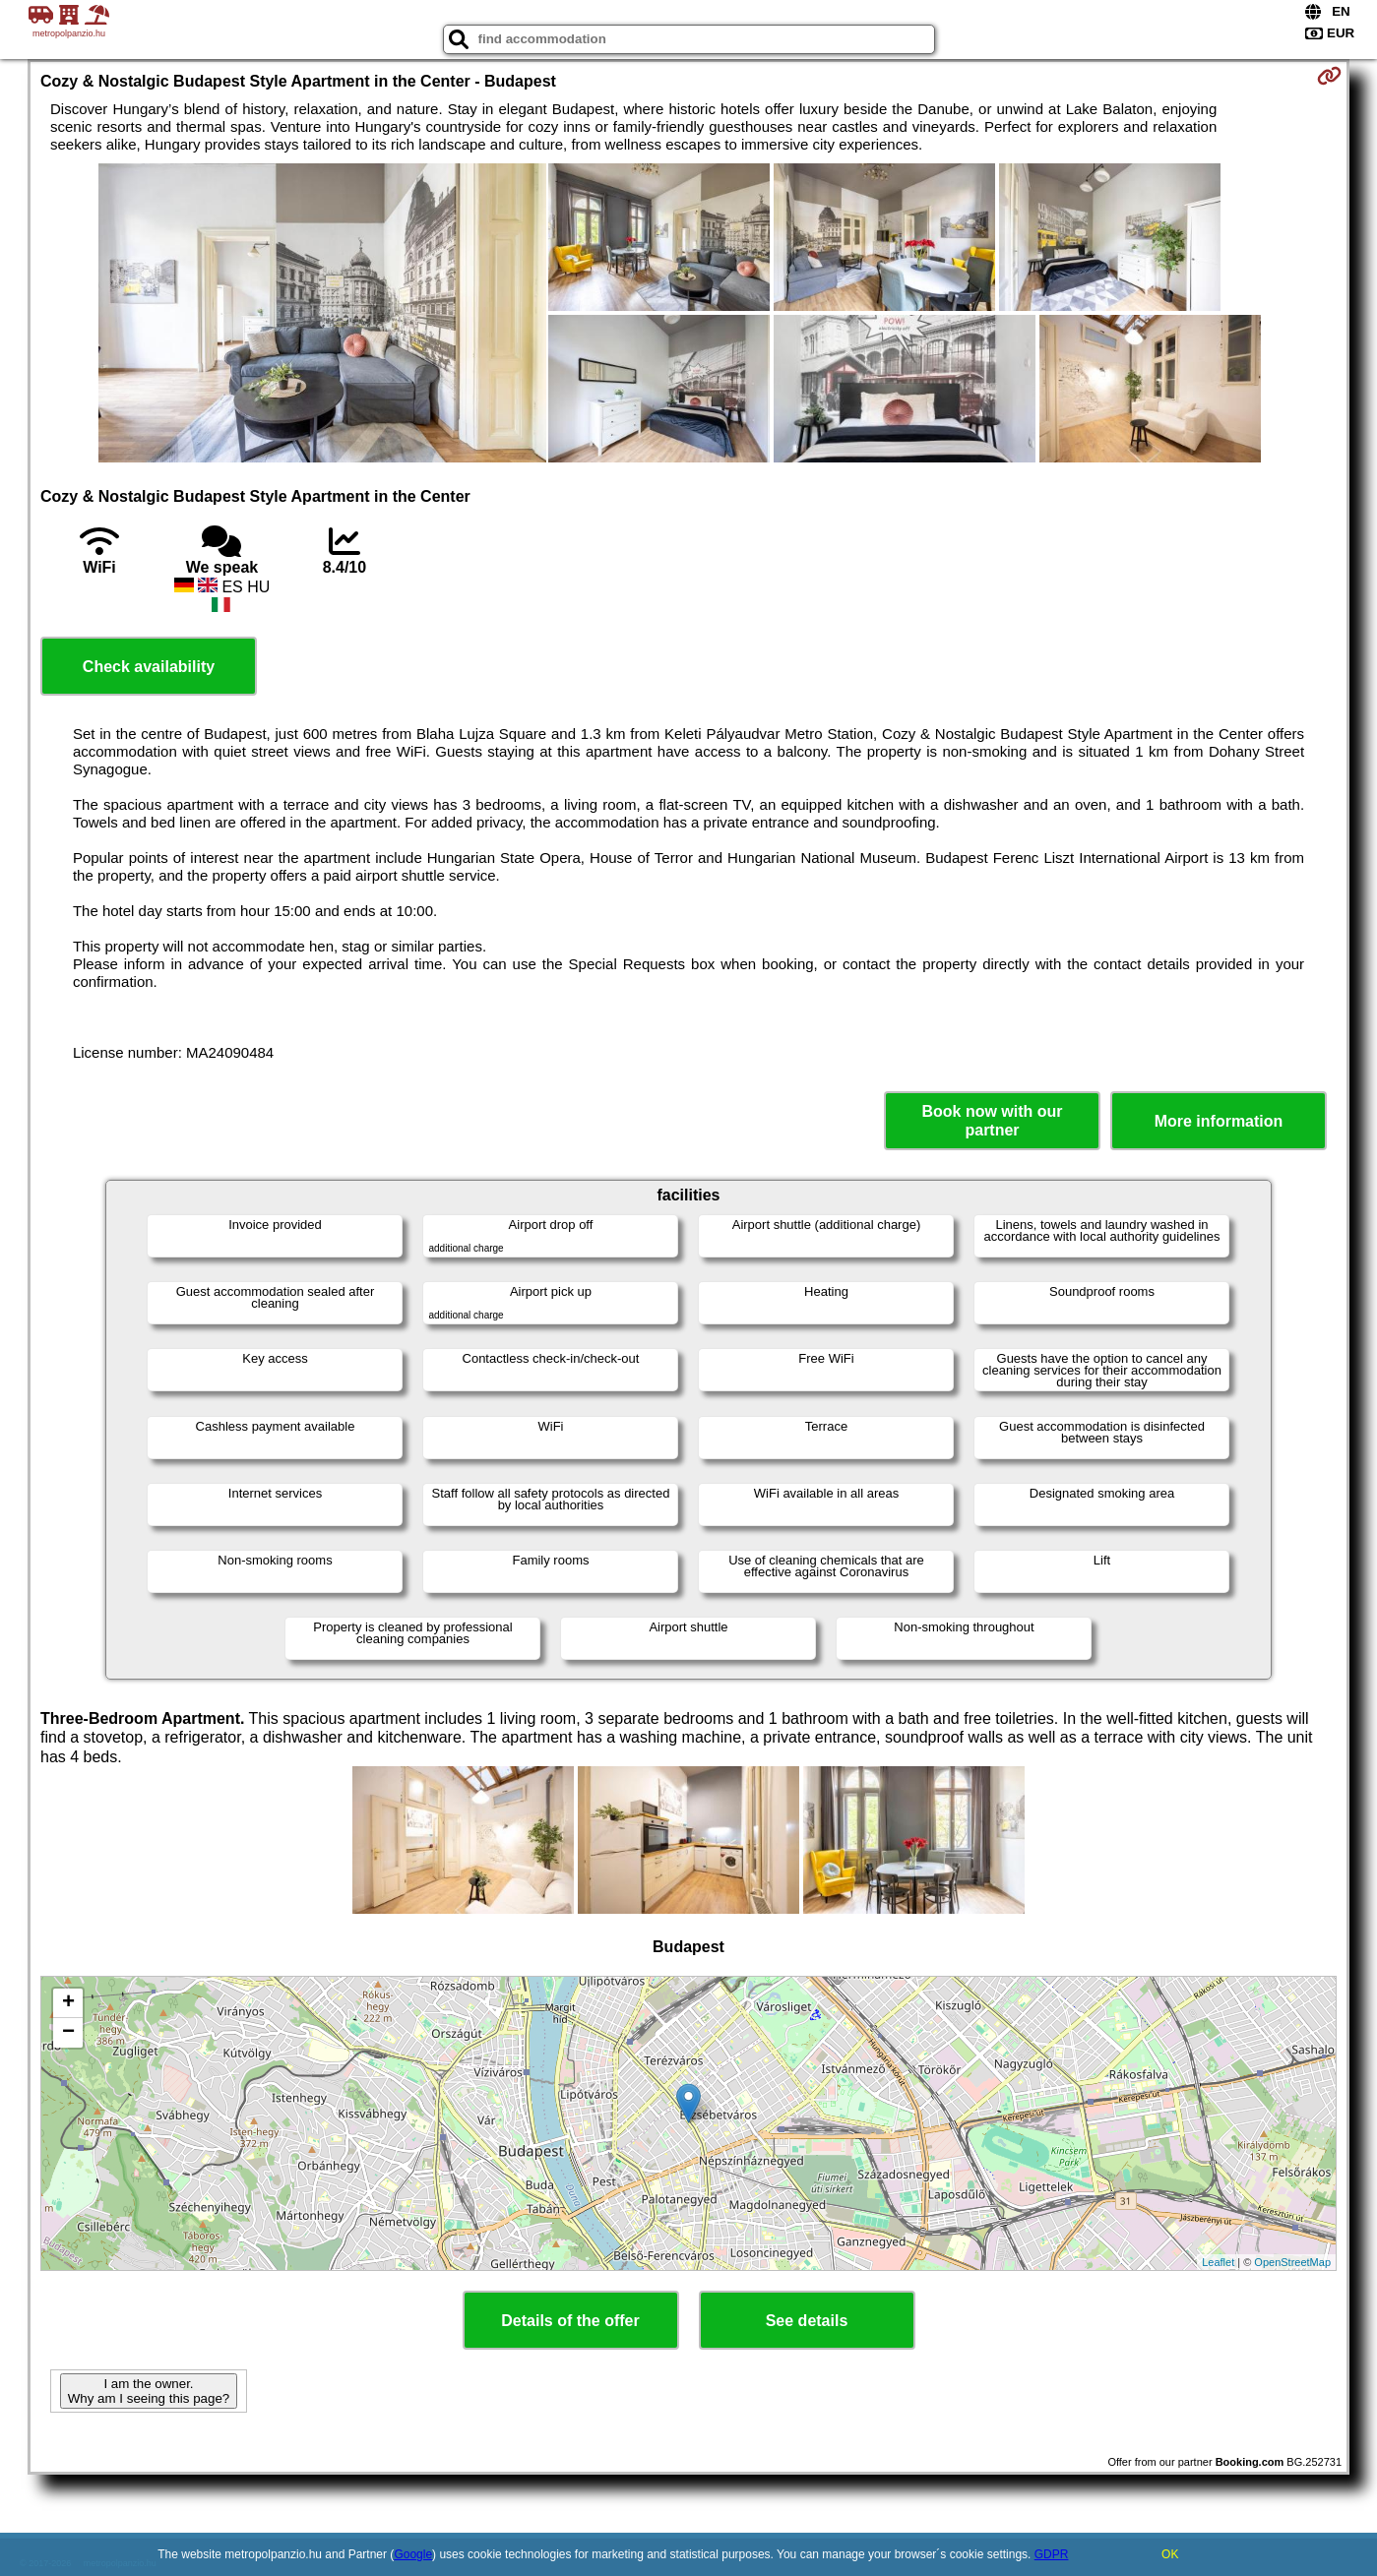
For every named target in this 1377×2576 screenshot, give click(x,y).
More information (1219, 1121)
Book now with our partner (991, 1120)
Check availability (149, 666)
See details (807, 2320)
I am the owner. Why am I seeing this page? (148, 2391)
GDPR (1051, 2554)
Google (413, 2554)
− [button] (68, 2033)
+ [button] (68, 2003)
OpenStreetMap (1292, 2262)
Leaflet (1218, 2262)
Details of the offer (570, 2320)
